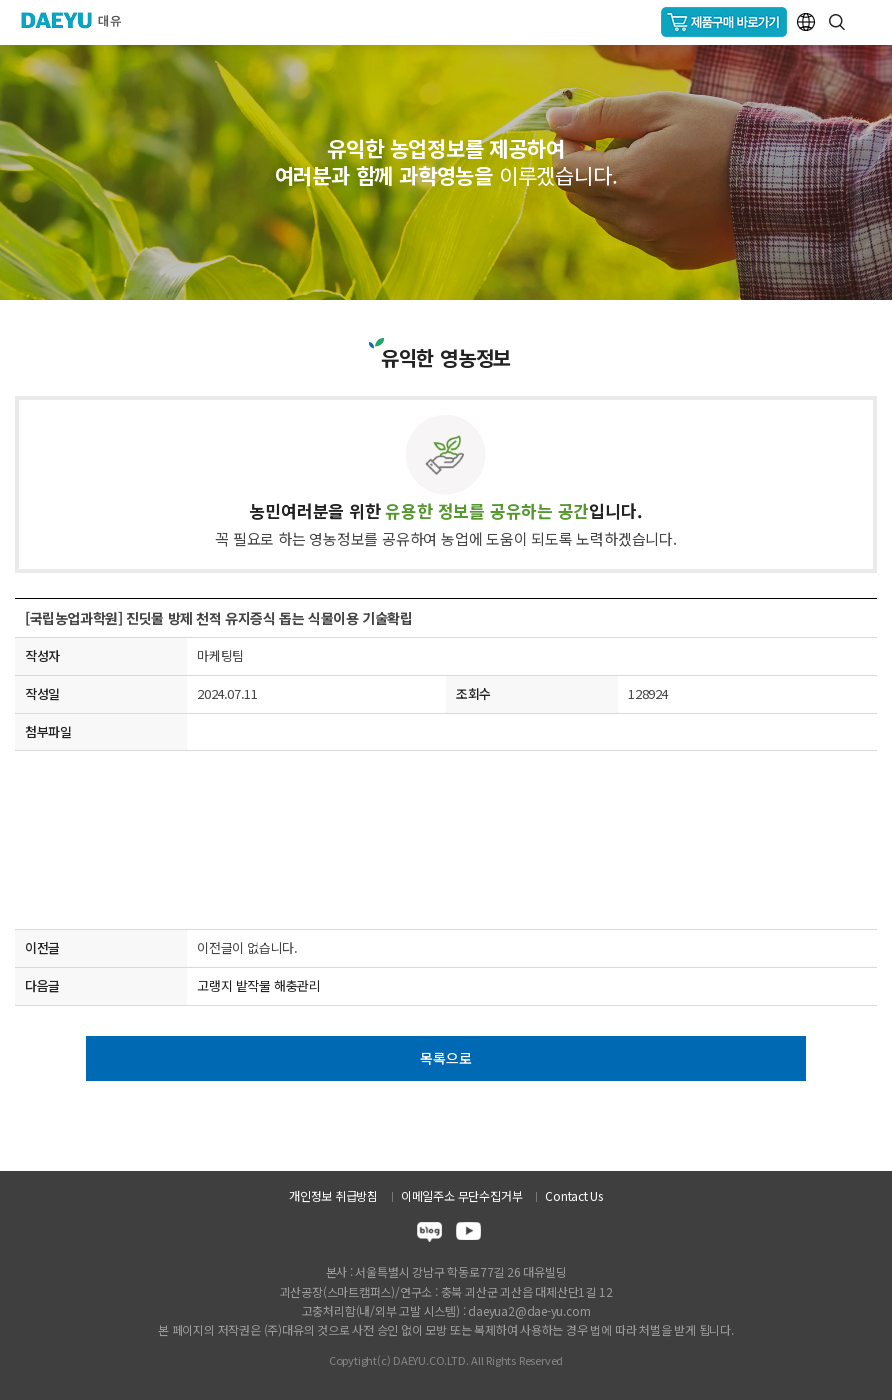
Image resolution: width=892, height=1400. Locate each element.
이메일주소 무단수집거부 (461, 1195)
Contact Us (574, 1195)
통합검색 (837, 22)
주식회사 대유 (79, 20)
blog (429, 1234)
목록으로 (445, 1058)
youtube (468, 1234)
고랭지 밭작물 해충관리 (258, 985)
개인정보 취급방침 (333, 1195)
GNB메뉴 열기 (868, 22)
